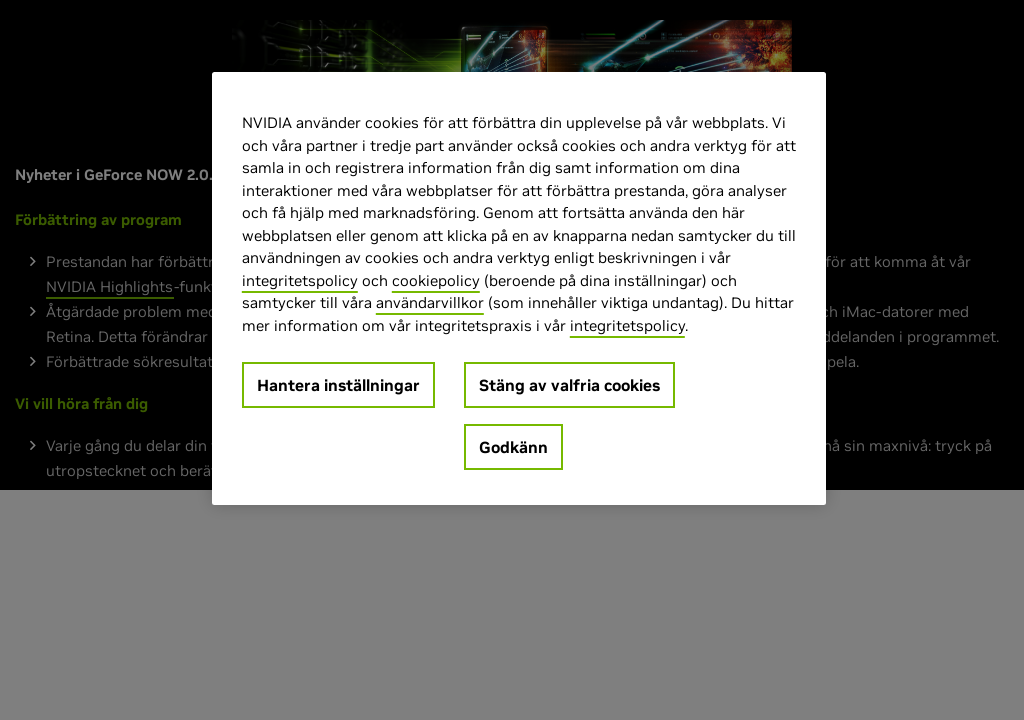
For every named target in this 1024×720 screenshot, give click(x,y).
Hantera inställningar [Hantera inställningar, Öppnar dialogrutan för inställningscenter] (338, 385)
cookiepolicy (436, 280)
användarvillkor (430, 302)
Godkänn (513, 447)
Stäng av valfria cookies (569, 385)
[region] (519, 288)
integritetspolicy (300, 280)
